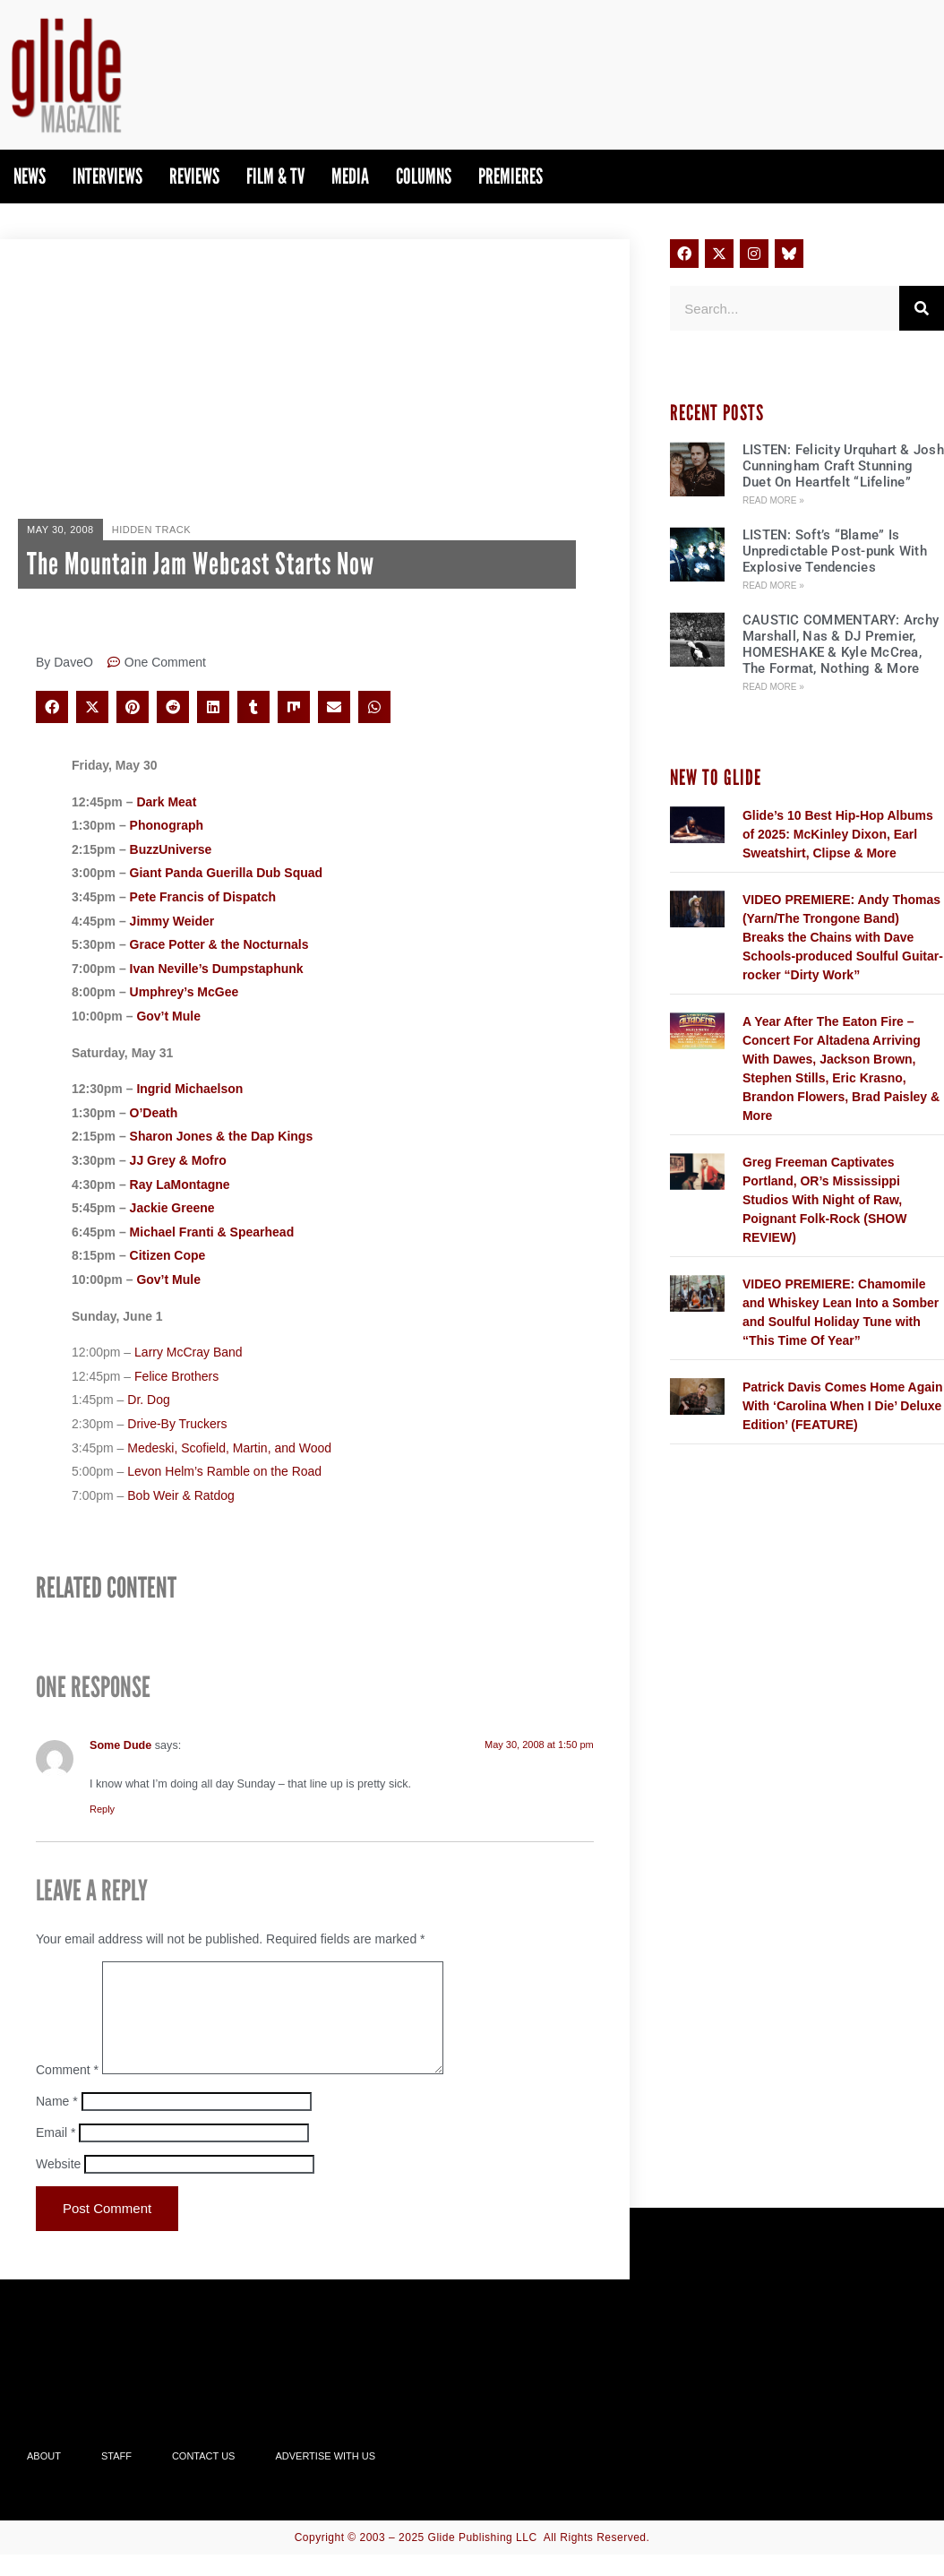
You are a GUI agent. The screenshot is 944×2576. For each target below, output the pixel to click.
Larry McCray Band (188, 1352)
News (29, 176)
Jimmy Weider (172, 921)
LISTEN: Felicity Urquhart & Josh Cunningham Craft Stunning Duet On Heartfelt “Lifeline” (843, 466)
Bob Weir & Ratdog (181, 1495)
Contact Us (204, 2477)
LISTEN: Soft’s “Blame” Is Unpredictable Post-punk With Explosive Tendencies (834, 551)
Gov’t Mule (168, 1016)
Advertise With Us (325, 2477)
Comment (67, 2091)
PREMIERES (510, 176)
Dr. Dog (148, 1399)
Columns (423, 176)
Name (57, 2122)
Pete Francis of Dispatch (203, 897)
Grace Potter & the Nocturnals (219, 944)
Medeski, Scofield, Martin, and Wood (229, 1448)
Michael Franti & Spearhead (212, 1232)
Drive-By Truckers (177, 1424)
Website (58, 2185)
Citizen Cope (168, 1255)
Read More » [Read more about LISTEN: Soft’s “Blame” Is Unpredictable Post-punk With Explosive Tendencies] (773, 585)
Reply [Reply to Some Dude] (102, 1809)
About (44, 2477)
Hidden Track (151, 529)
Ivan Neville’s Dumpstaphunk (217, 968)
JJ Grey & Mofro (178, 1160)
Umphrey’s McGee (184, 992)
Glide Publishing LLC (482, 2559)
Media (350, 176)
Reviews (194, 176)
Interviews (107, 176)
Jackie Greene (172, 1208)
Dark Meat (166, 802)
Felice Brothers (176, 1376)
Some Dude (120, 1745)
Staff (116, 2477)
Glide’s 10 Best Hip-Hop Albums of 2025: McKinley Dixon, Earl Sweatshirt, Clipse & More (837, 834)
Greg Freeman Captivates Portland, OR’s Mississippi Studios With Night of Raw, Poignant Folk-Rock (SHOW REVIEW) (824, 1200)
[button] (52, 707)
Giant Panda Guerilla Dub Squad (226, 873)
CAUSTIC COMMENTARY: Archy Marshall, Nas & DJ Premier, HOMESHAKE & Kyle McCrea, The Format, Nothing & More (840, 644)
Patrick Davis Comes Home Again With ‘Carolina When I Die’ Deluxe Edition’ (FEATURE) (842, 1406)
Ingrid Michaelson (189, 1088)
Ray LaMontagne (180, 1184)
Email (55, 2154)
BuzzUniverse (171, 849)
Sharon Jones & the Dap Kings (221, 1136)
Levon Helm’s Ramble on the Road (224, 1471)
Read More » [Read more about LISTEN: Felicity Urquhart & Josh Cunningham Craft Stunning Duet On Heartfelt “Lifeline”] (773, 500)
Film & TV (275, 176)
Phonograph (166, 825)
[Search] (921, 308)
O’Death (154, 1113)
